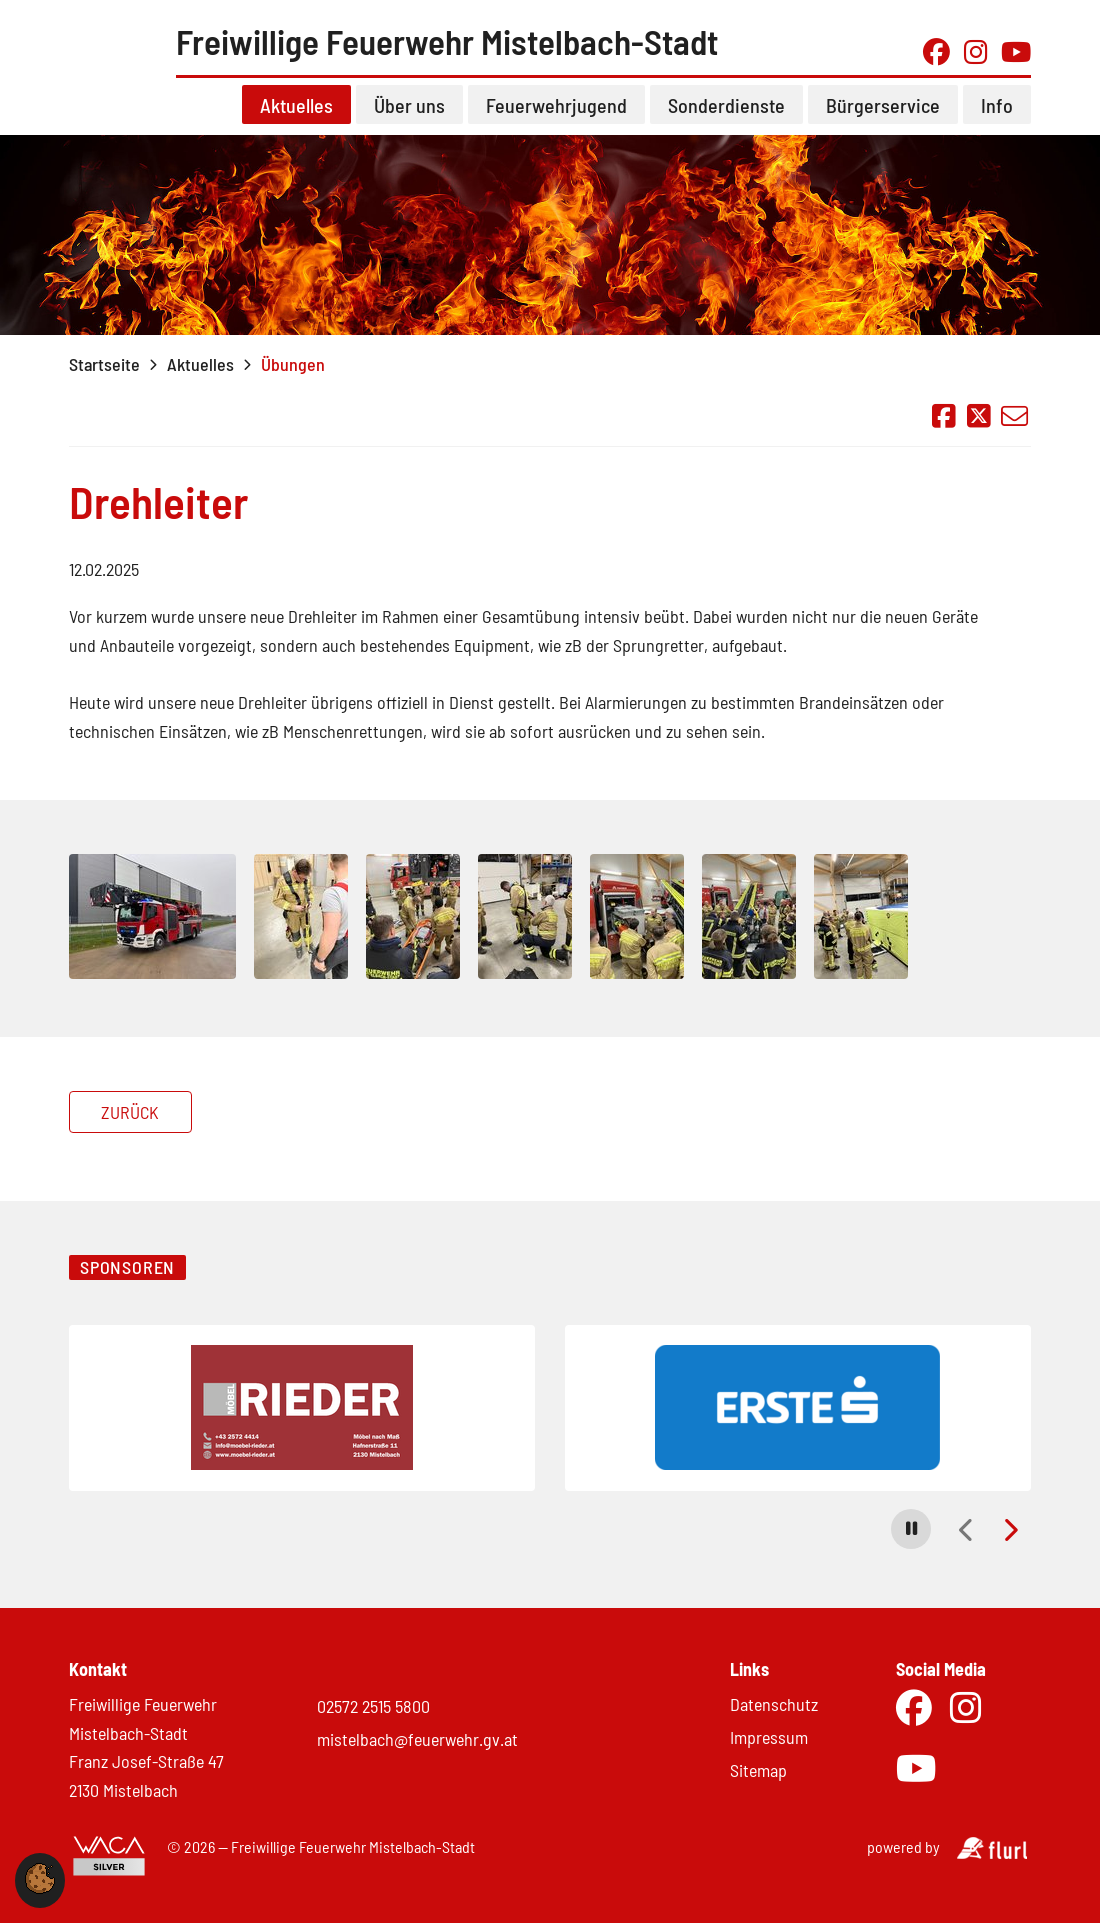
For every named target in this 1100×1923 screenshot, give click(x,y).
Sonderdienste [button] (726, 119)
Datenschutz (774, 1704)
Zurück (130, 1126)
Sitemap (758, 1770)
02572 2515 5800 (373, 1706)
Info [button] (997, 119)
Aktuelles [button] (296, 119)
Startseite (104, 378)
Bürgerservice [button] (883, 119)
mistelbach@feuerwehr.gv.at (417, 1739)
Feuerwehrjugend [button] (556, 119)
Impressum (769, 1737)
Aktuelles (200, 378)
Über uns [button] (409, 119)
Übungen (293, 378)
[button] (911, 1529)
